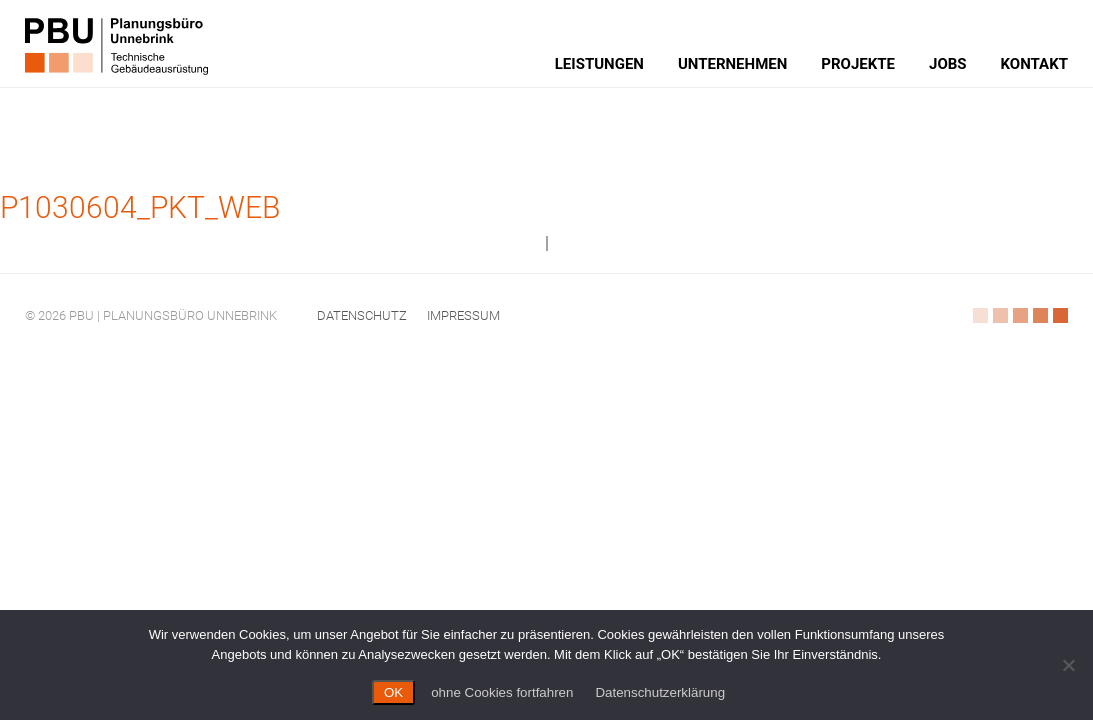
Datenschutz (362, 315)
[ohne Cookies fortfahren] (1068, 665)
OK (393, 692)
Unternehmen (732, 64)
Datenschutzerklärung (660, 692)
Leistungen (599, 64)
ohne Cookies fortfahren (502, 692)
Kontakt (1034, 64)
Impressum (463, 315)
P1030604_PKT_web (140, 207)
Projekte (858, 64)
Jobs (948, 64)
